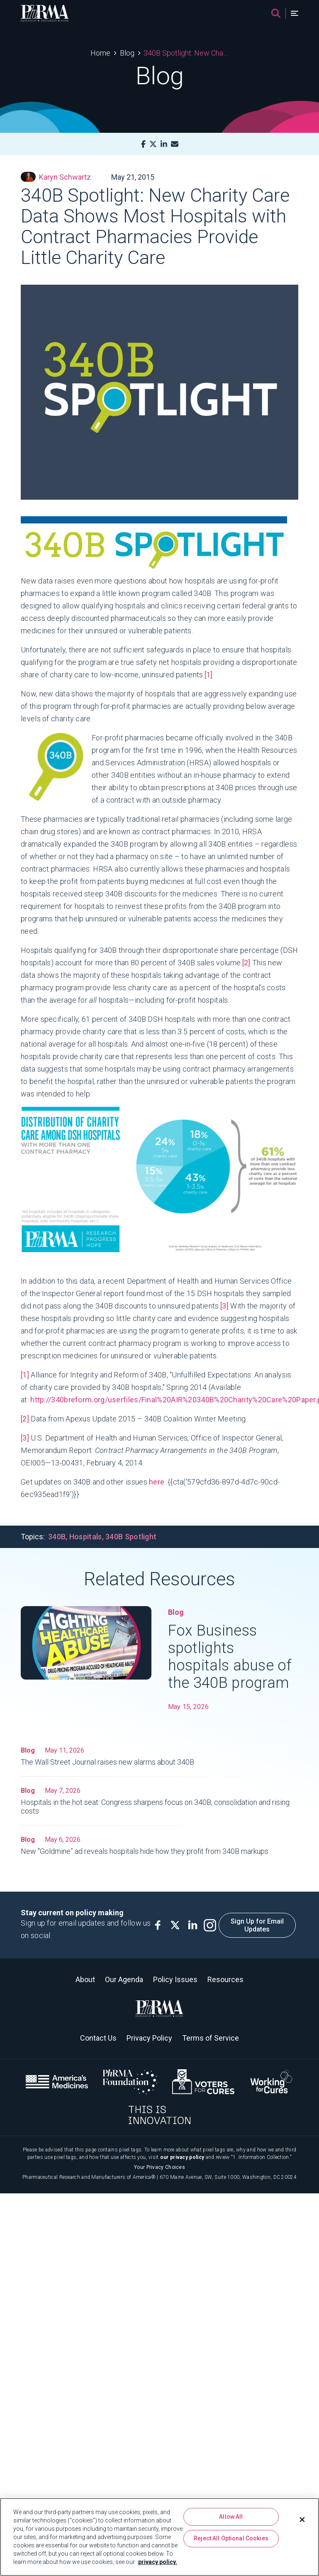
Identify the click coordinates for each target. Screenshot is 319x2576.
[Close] (302, 2519)
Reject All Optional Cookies (231, 2538)
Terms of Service (210, 2038)
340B (57, 1536)
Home (100, 53)
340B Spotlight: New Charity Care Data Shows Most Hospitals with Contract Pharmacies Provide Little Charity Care (186, 53)
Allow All (231, 2516)
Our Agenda (124, 1979)
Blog (127, 53)
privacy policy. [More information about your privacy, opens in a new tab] (157, 2562)
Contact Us (98, 2038)
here (156, 1481)
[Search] (275, 13)
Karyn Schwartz (56, 177)
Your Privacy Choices (159, 2167)
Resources (225, 1979)
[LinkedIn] (164, 144)
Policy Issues (175, 1979)
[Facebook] (143, 144)
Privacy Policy (149, 2038)
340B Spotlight (130, 1536)
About (85, 1979)
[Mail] (174, 144)
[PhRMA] (45, 13)
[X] (153, 144)
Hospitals (85, 1536)
